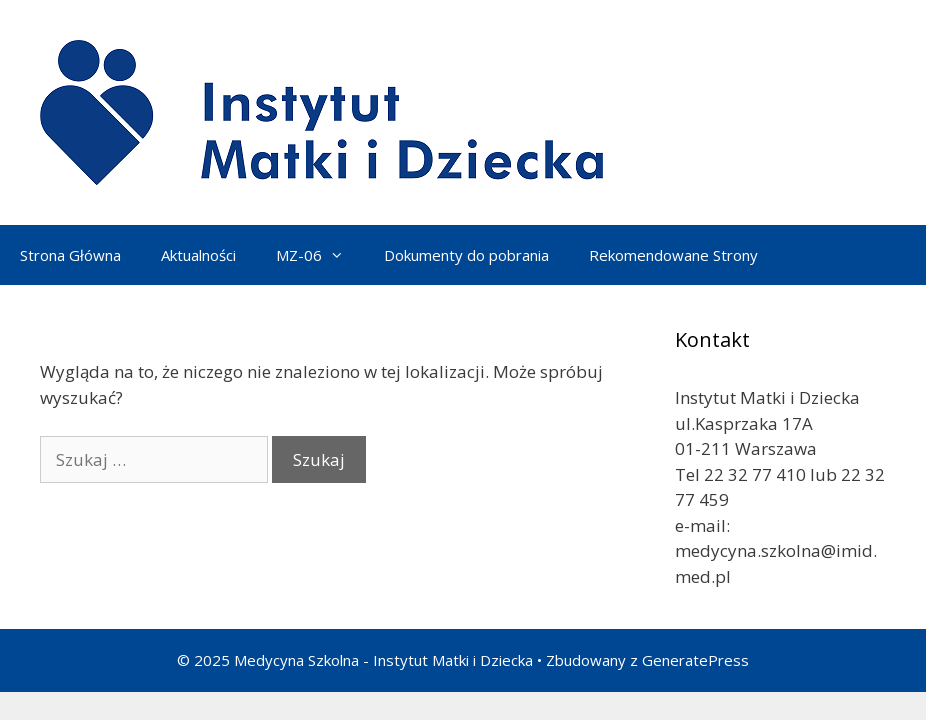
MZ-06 (320, 255)
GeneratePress (695, 660)
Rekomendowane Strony (673, 255)
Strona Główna (70, 255)
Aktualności (198, 255)
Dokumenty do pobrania (466, 255)
